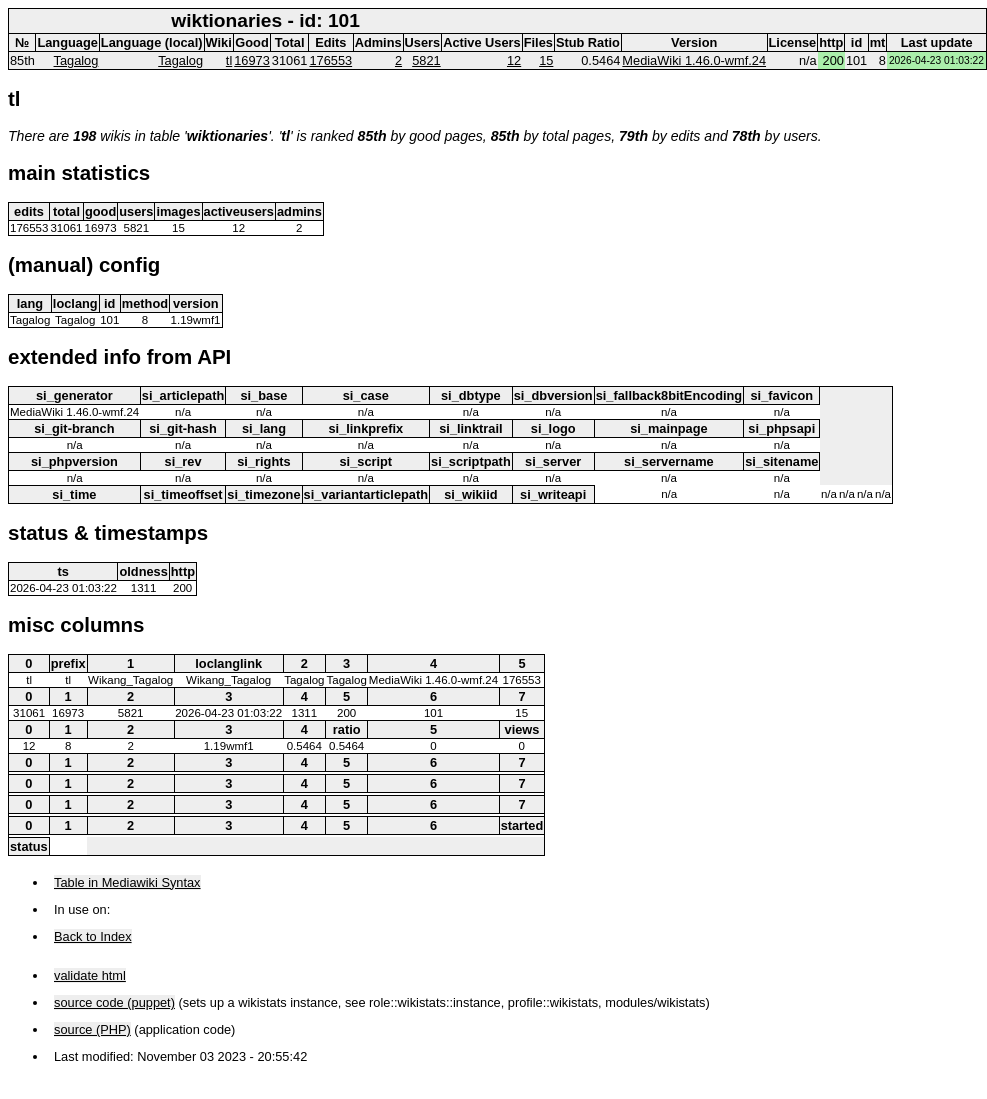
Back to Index (93, 936)
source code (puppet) (114, 1002)
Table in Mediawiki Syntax (127, 882)
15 (546, 60)
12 (514, 60)
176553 (330, 60)
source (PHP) (92, 1029)
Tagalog (76, 60)
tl (229, 60)
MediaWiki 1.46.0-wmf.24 (694, 60)
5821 (426, 60)
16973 (252, 60)
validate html (90, 975)
